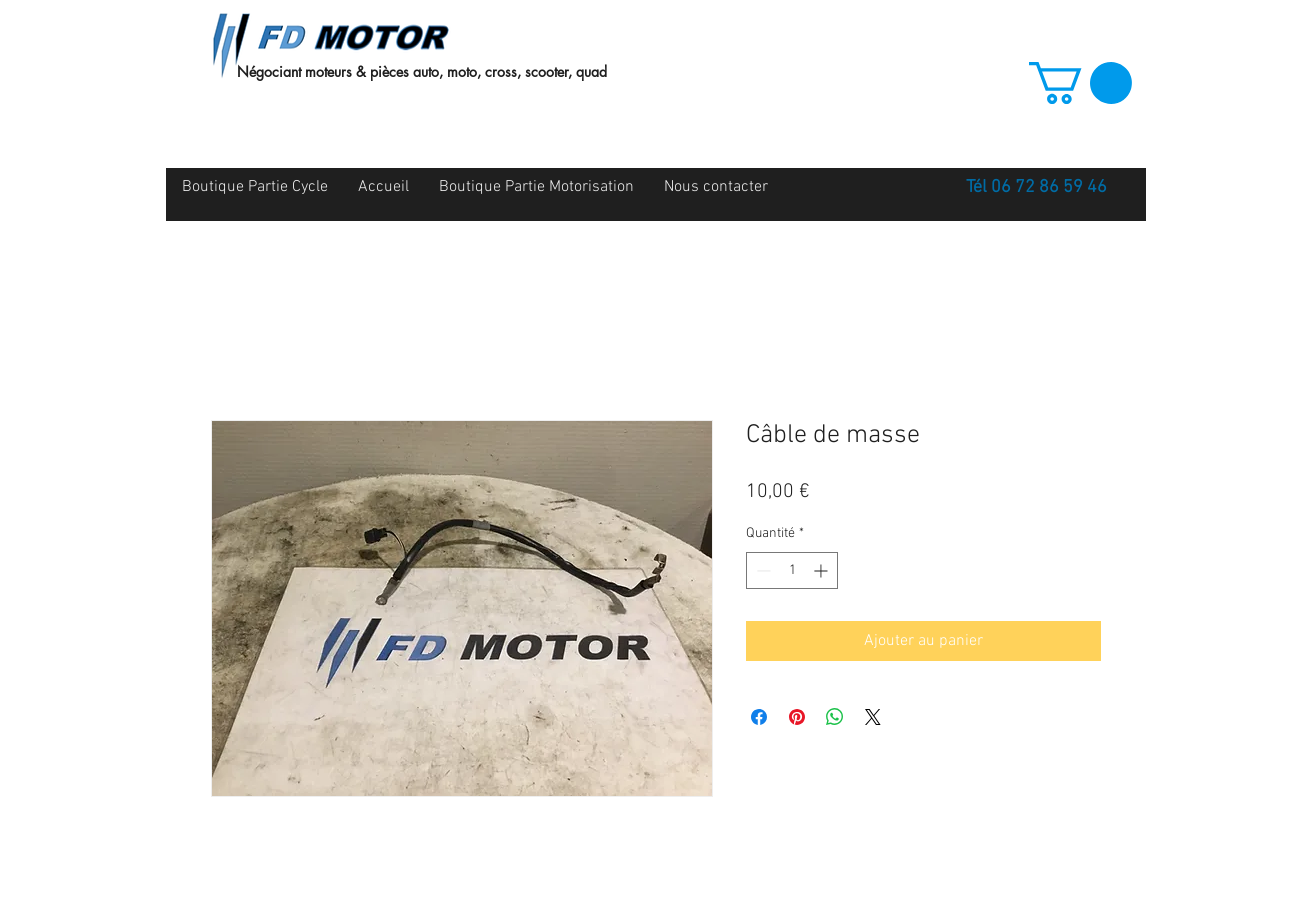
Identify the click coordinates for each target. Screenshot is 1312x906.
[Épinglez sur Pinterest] (797, 717)
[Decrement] (761, 570)
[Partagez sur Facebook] (759, 717)
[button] (1080, 83)
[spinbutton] (792, 570)
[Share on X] (873, 717)
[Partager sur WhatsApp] (835, 717)
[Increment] (822, 570)
